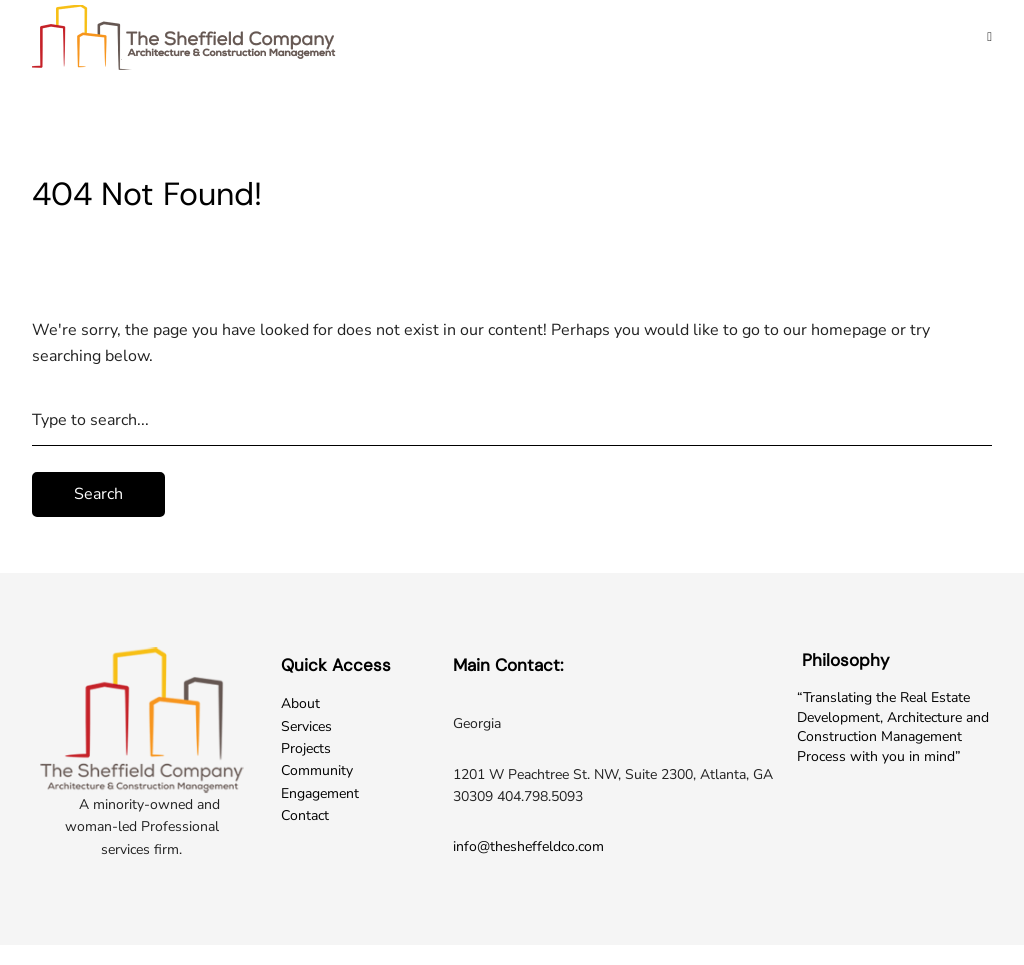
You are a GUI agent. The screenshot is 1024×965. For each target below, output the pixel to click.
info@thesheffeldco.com (528, 846)
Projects (306, 748)
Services (306, 726)
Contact (305, 815)
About (300, 703)
